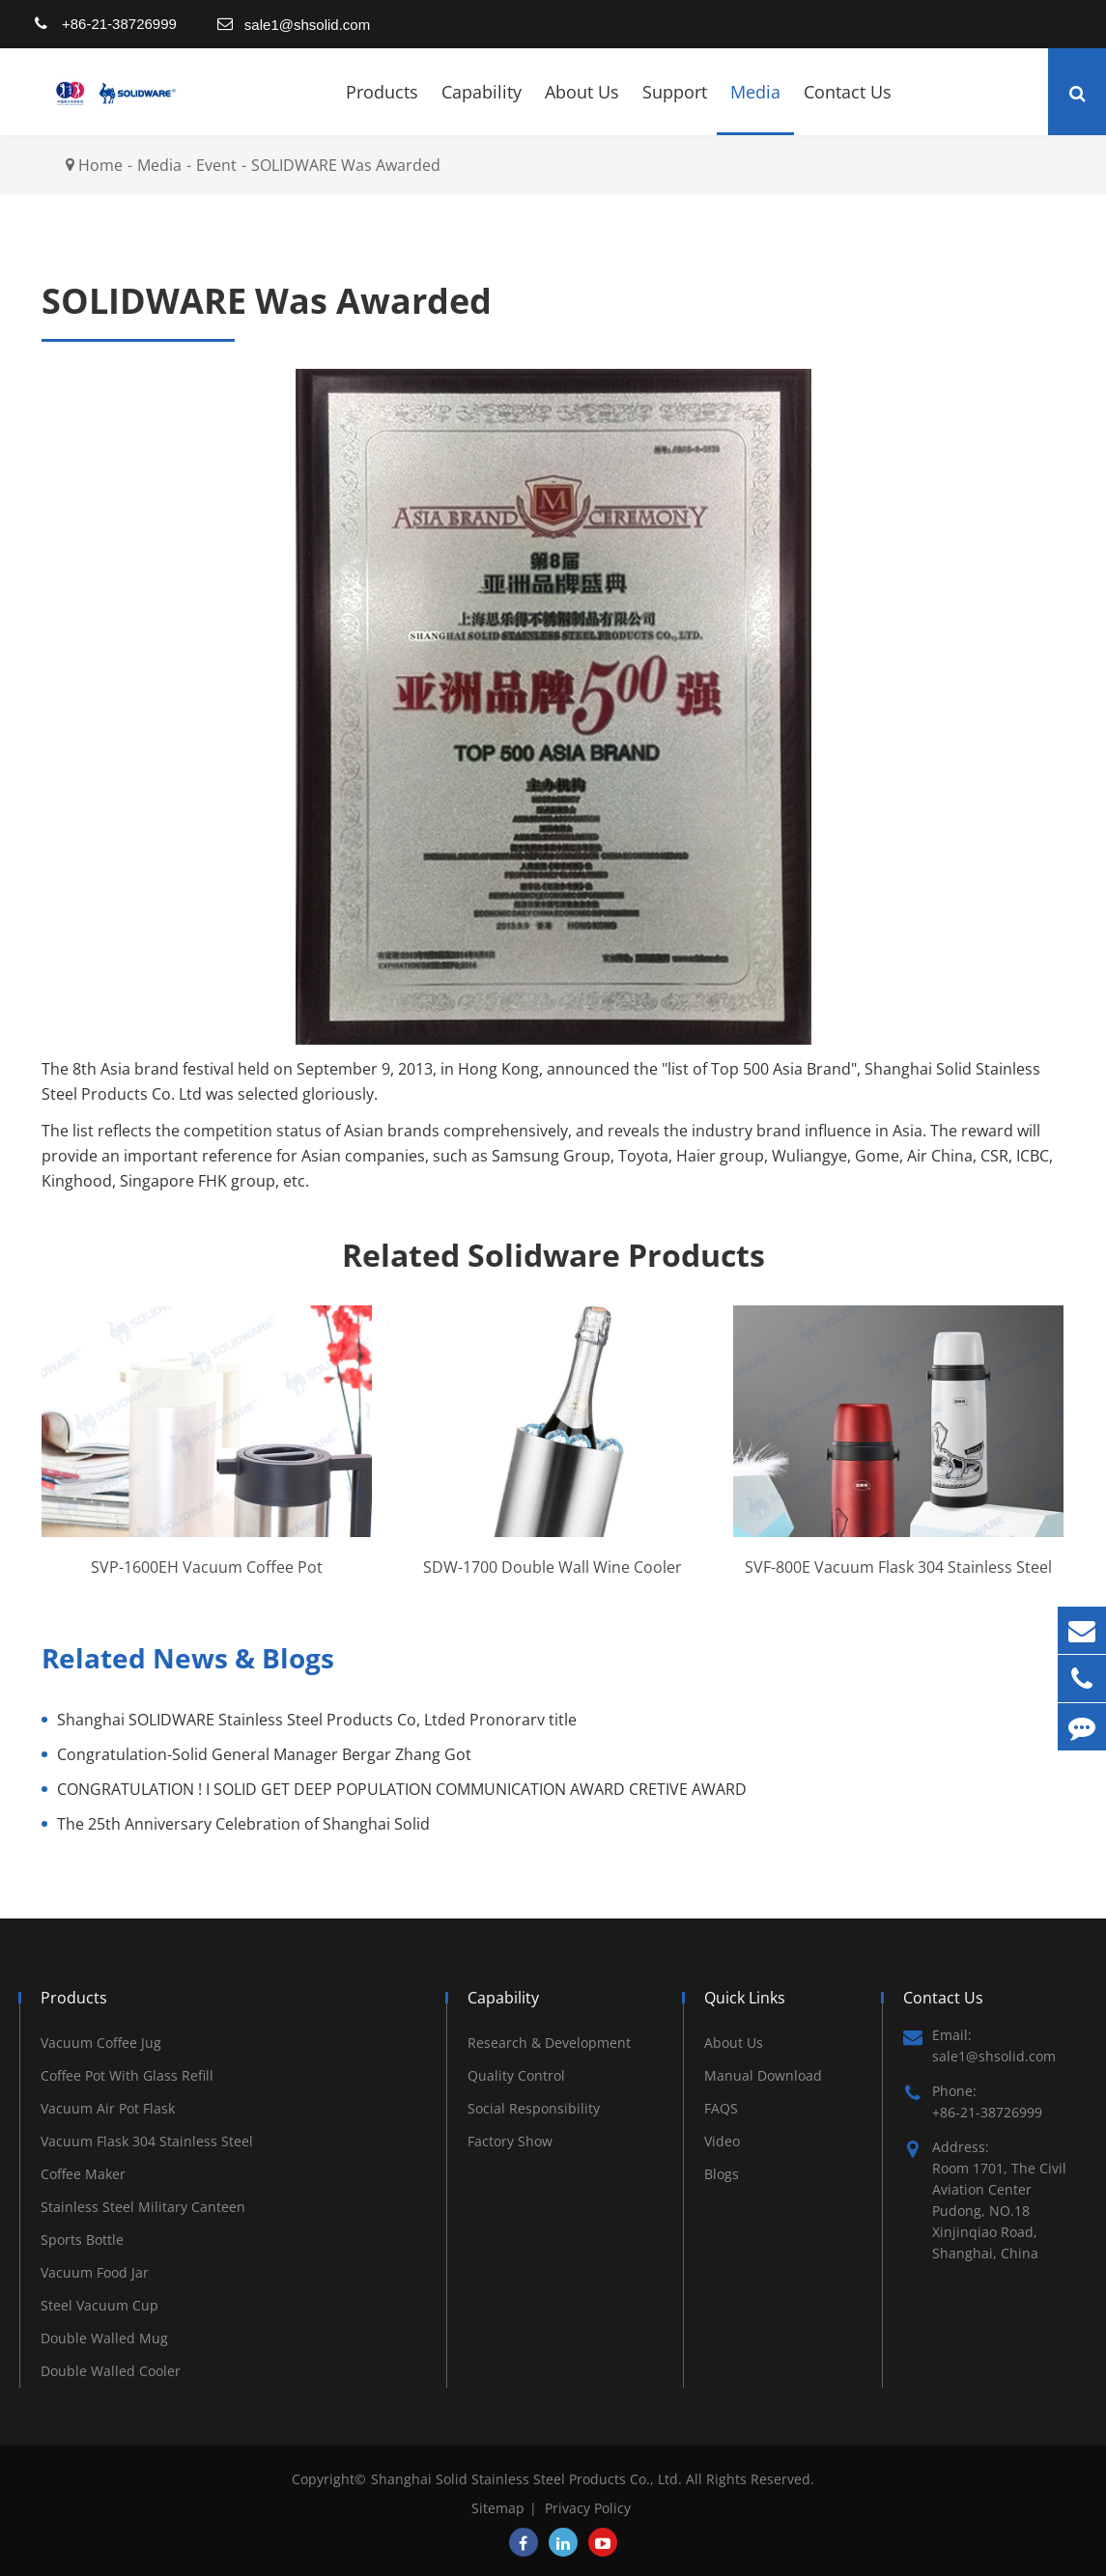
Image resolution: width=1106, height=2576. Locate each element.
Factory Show (510, 2141)
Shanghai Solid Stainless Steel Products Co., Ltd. (528, 2479)
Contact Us (848, 107)
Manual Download (763, 2075)
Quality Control (516, 2075)
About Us (582, 107)
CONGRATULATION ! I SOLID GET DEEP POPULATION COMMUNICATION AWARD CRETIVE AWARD (402, 1789)
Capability (481, 107)
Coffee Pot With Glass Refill (127, 2075)
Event (216, 165)
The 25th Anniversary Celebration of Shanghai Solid (243, 1823)
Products (382, 107)
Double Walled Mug (104, 2338)
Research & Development (549, 2042)
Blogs (721, 2174)
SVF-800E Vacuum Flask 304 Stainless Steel (898, 1567)
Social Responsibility (534, 2108)
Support (674, 107)
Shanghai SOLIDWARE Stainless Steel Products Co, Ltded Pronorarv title (317, 1719)
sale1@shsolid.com (307, 24)
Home (100, 165)
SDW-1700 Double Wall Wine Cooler (552, 1567)
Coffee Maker (83, 2174)
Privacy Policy (588, 2508)
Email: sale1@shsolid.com (979, 2045)
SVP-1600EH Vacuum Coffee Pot (207, 1567)
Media (755, 107)
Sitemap (498, 2508)
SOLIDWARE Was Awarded (345, 165)
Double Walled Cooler (111, 2371)
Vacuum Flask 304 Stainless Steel (147, 2141)
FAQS (721, 2108)
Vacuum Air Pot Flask (108, 2108)
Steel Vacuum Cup (99, 2305)
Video (722, 2141)
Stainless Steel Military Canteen (143, 2207)
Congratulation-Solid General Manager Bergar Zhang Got (264, 1754)
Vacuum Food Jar (95, 2272)
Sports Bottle (82, 2239)
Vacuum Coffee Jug (101, 2042)
